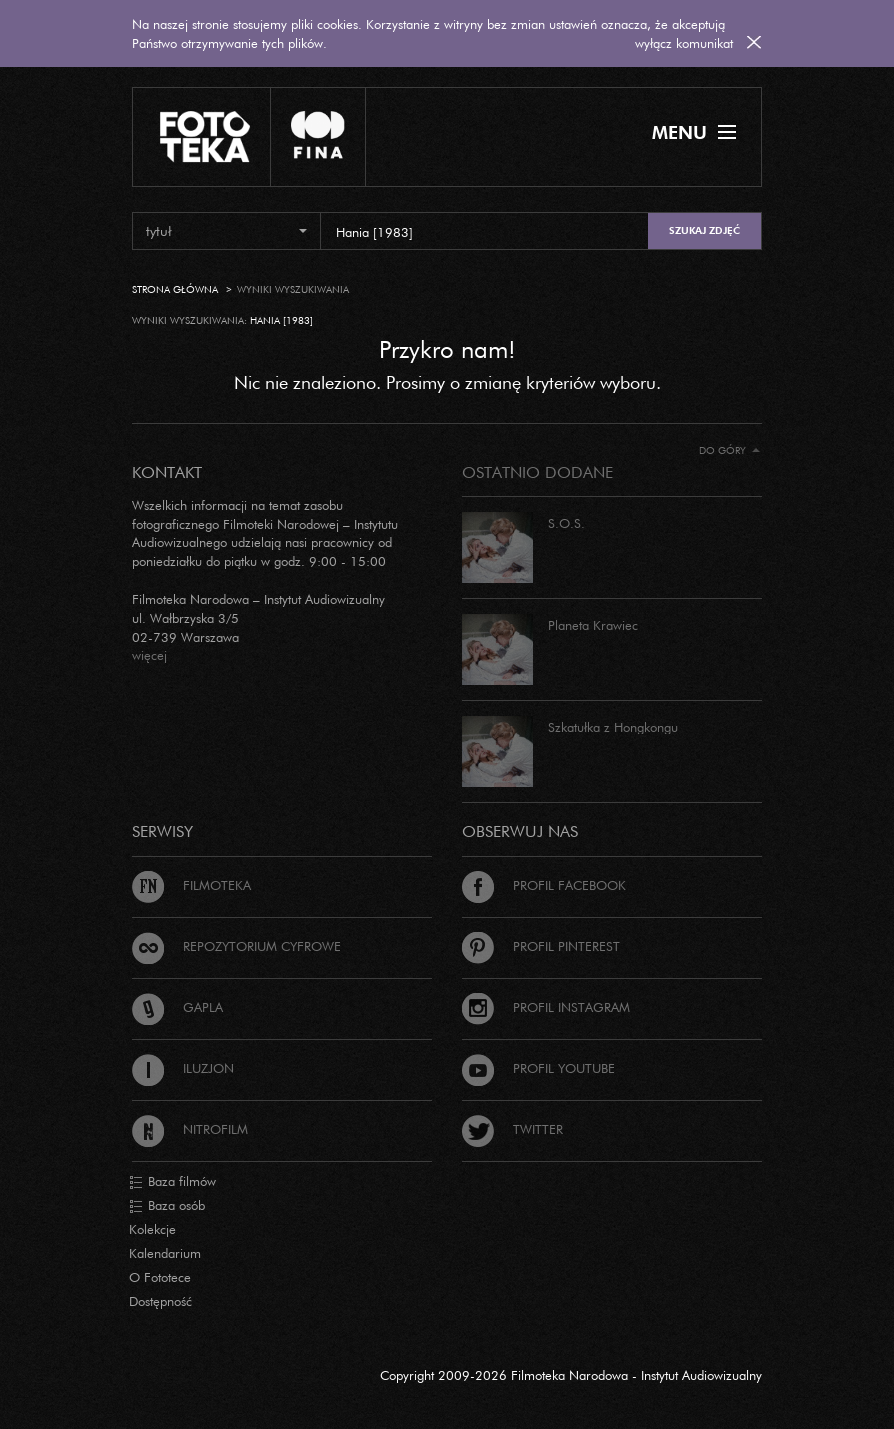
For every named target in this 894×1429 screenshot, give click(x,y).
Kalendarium (165, 1253)
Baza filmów (172, 1182)
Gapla (177, 1007)
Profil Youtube (538, 1068)
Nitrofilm (190, 1129)
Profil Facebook (544, 885)
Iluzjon (183, 1068)
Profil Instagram (546, 1007)
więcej (149, 655)
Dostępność (160, 1301)
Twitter (512, 1129)
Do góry (729, 450)
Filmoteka (191, 885)
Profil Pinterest (541, 946)
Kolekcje (152, 1229)
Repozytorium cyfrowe (236, 946)
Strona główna (175, 289)
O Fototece (160, 1277)
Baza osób (167, 1206)
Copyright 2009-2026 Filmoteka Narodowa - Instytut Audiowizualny (571, 1375)
